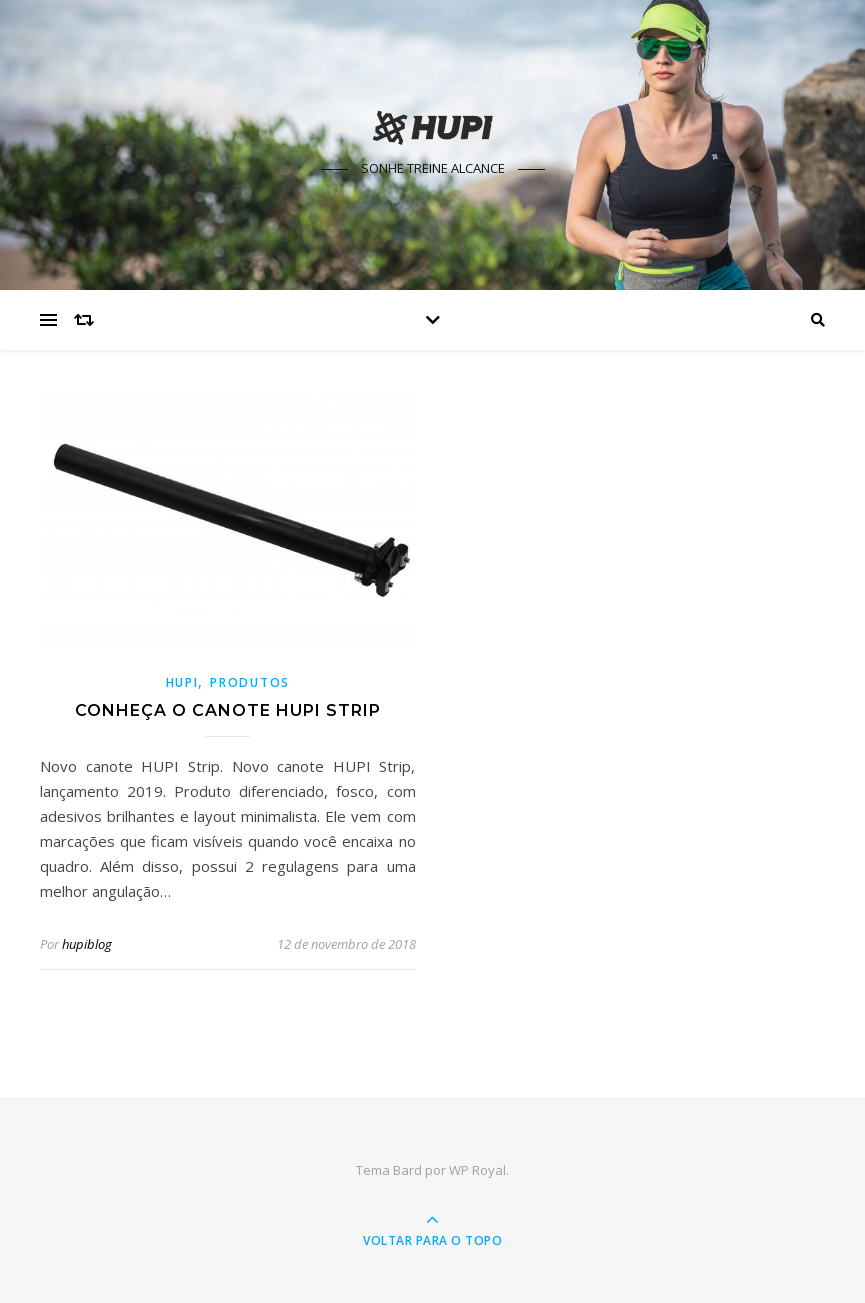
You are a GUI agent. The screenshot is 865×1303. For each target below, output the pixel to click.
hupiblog (87, 944)
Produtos (250, 682)
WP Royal (477, 1170)
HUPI (182, 682)
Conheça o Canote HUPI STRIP (228, 710)
